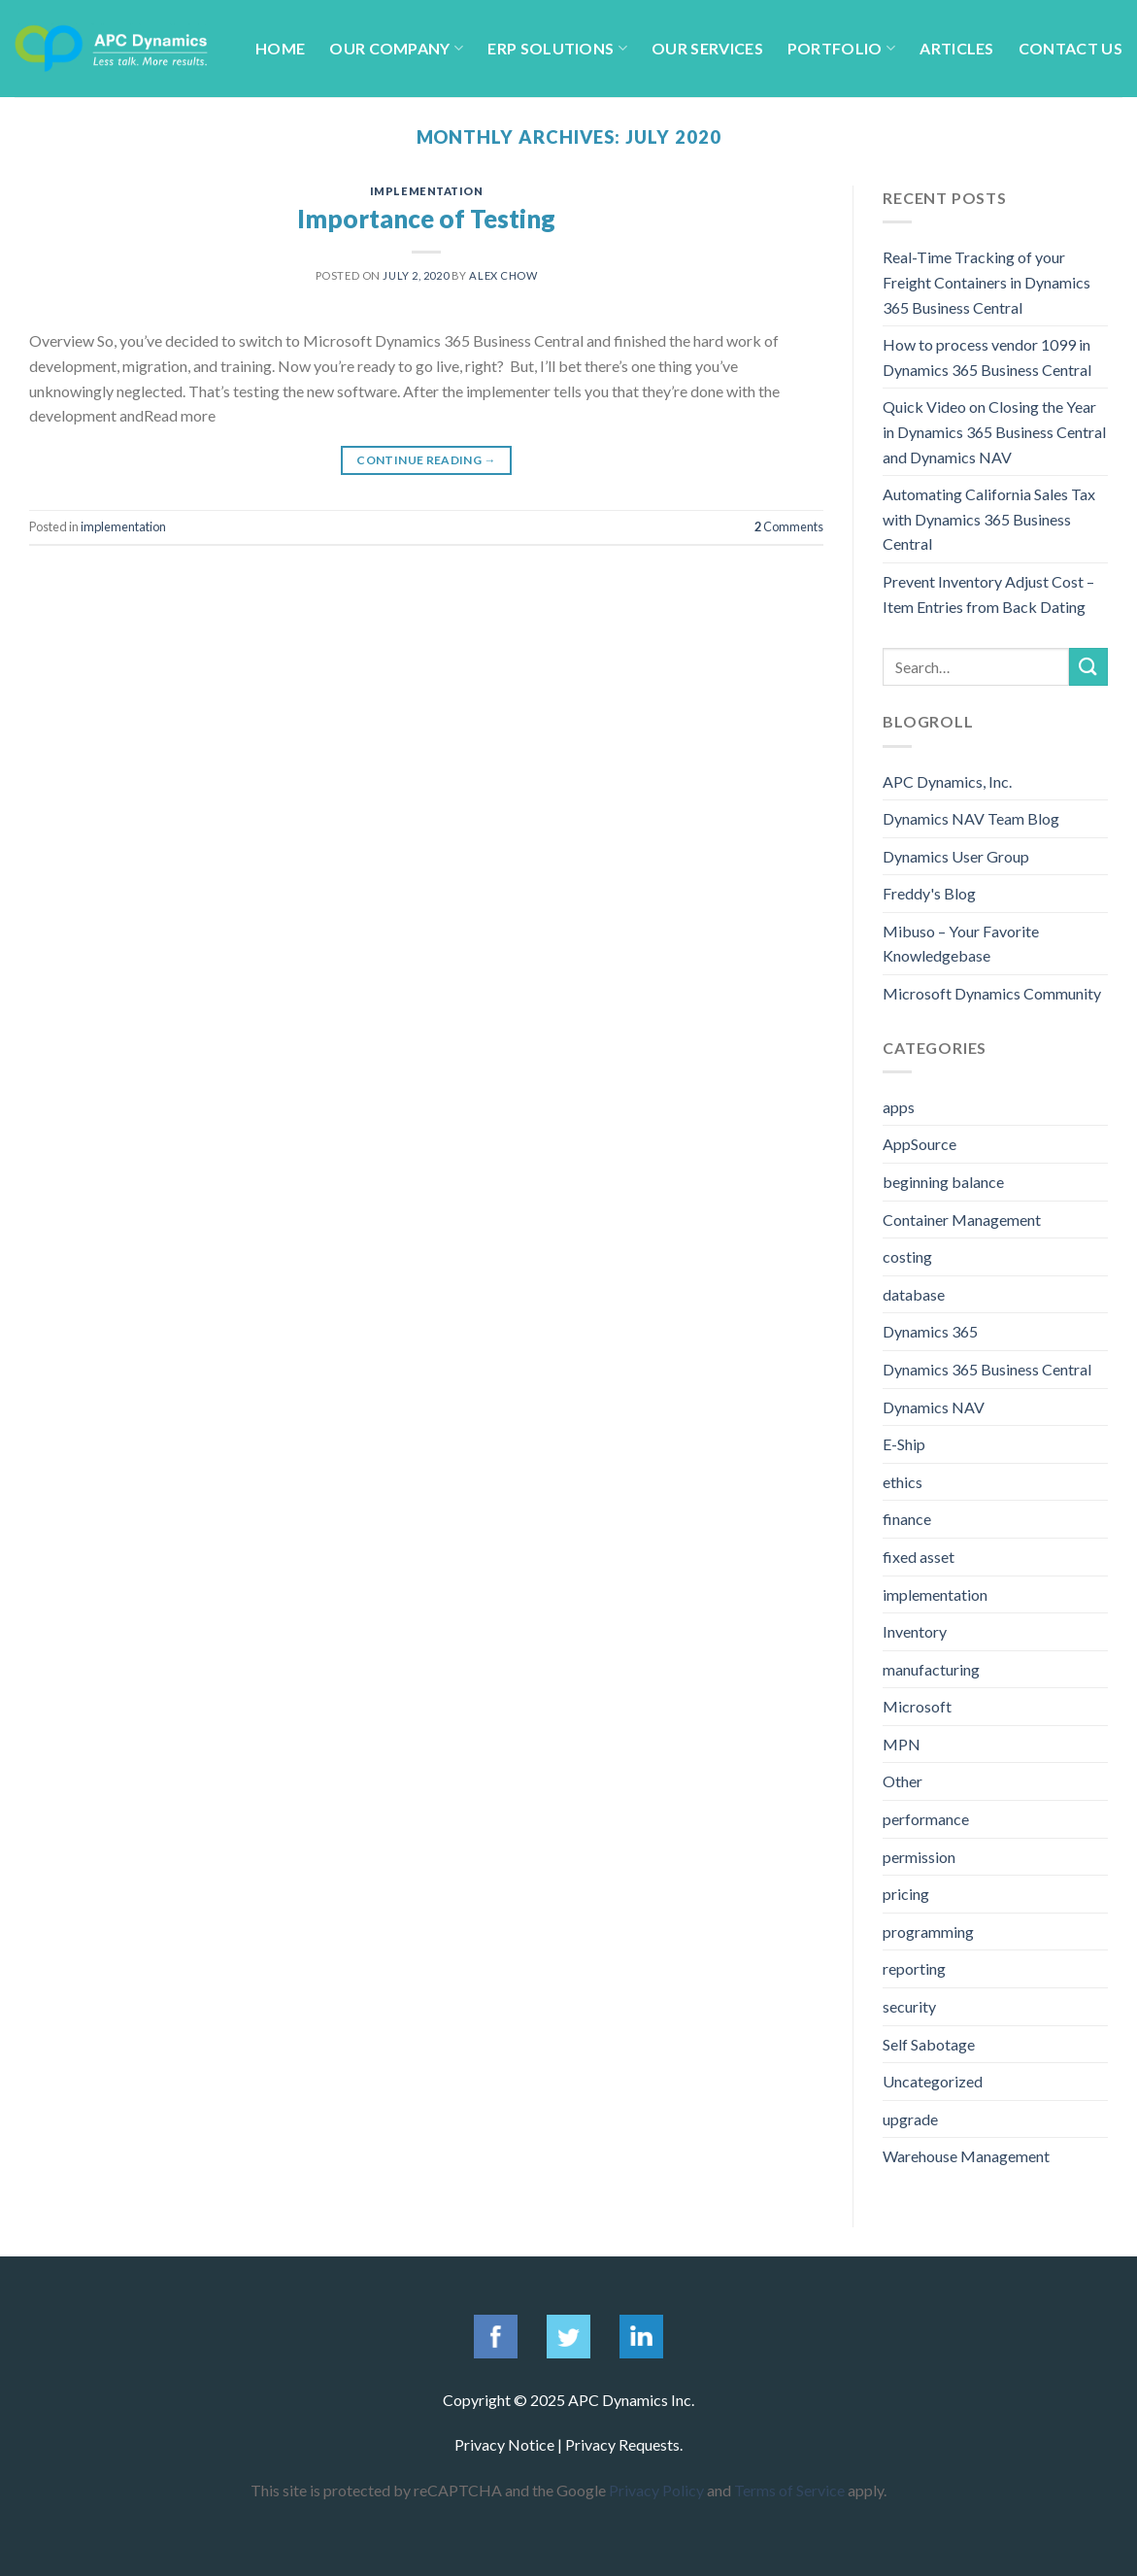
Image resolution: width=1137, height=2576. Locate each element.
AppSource (919, 1144)
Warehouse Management (966, 2156)
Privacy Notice (504, 2444)
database (914, 1294)
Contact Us (1070, 48)
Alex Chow (503, 275)
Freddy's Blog (929, 893)
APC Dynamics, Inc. (947, 781)
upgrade (910, 2119)
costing (907, 1256)
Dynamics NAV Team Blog (971, 818)
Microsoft (917, 1706)
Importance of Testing (426, 218)
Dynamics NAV (934, 1407)
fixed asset (918, 1556)
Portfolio (841, 48)
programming (928, 1931)
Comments (788, 526)
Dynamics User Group (956, 856)
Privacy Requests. (624, 2444)
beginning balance (943, 1181)
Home (280, 48)
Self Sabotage (929, 2044)
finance (907, 1518)
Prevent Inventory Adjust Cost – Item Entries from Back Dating (988, 594)
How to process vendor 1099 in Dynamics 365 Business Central (987, 357)
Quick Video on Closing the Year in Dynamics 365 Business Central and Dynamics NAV (994, 431)
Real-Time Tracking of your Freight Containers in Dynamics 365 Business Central (986, 282)
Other (902, 1781)
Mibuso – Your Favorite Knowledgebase (961, 944)
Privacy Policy (656, 2490)
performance (926, 1819)
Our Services (707, 48)
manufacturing (931, 1669)
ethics (902, 1482)
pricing (906, 1893)
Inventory (915, 1631)
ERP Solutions (557, 48)
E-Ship (904, 1444)
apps (899, 1107)
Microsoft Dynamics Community (992, 993)
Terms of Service (789, 2490)
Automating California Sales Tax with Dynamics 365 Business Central (989, 519)
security (909, 2006)
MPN (901, 1744)
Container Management (962, 1219)
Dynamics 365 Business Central (987, 1369)
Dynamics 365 (930, 1331)
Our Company (396, 48)
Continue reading (426, 460)
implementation (427, 191)
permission (919, 1856)
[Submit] (1088, 667)
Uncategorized (933, 2081)
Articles (957, 48)
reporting (914, 1968)
